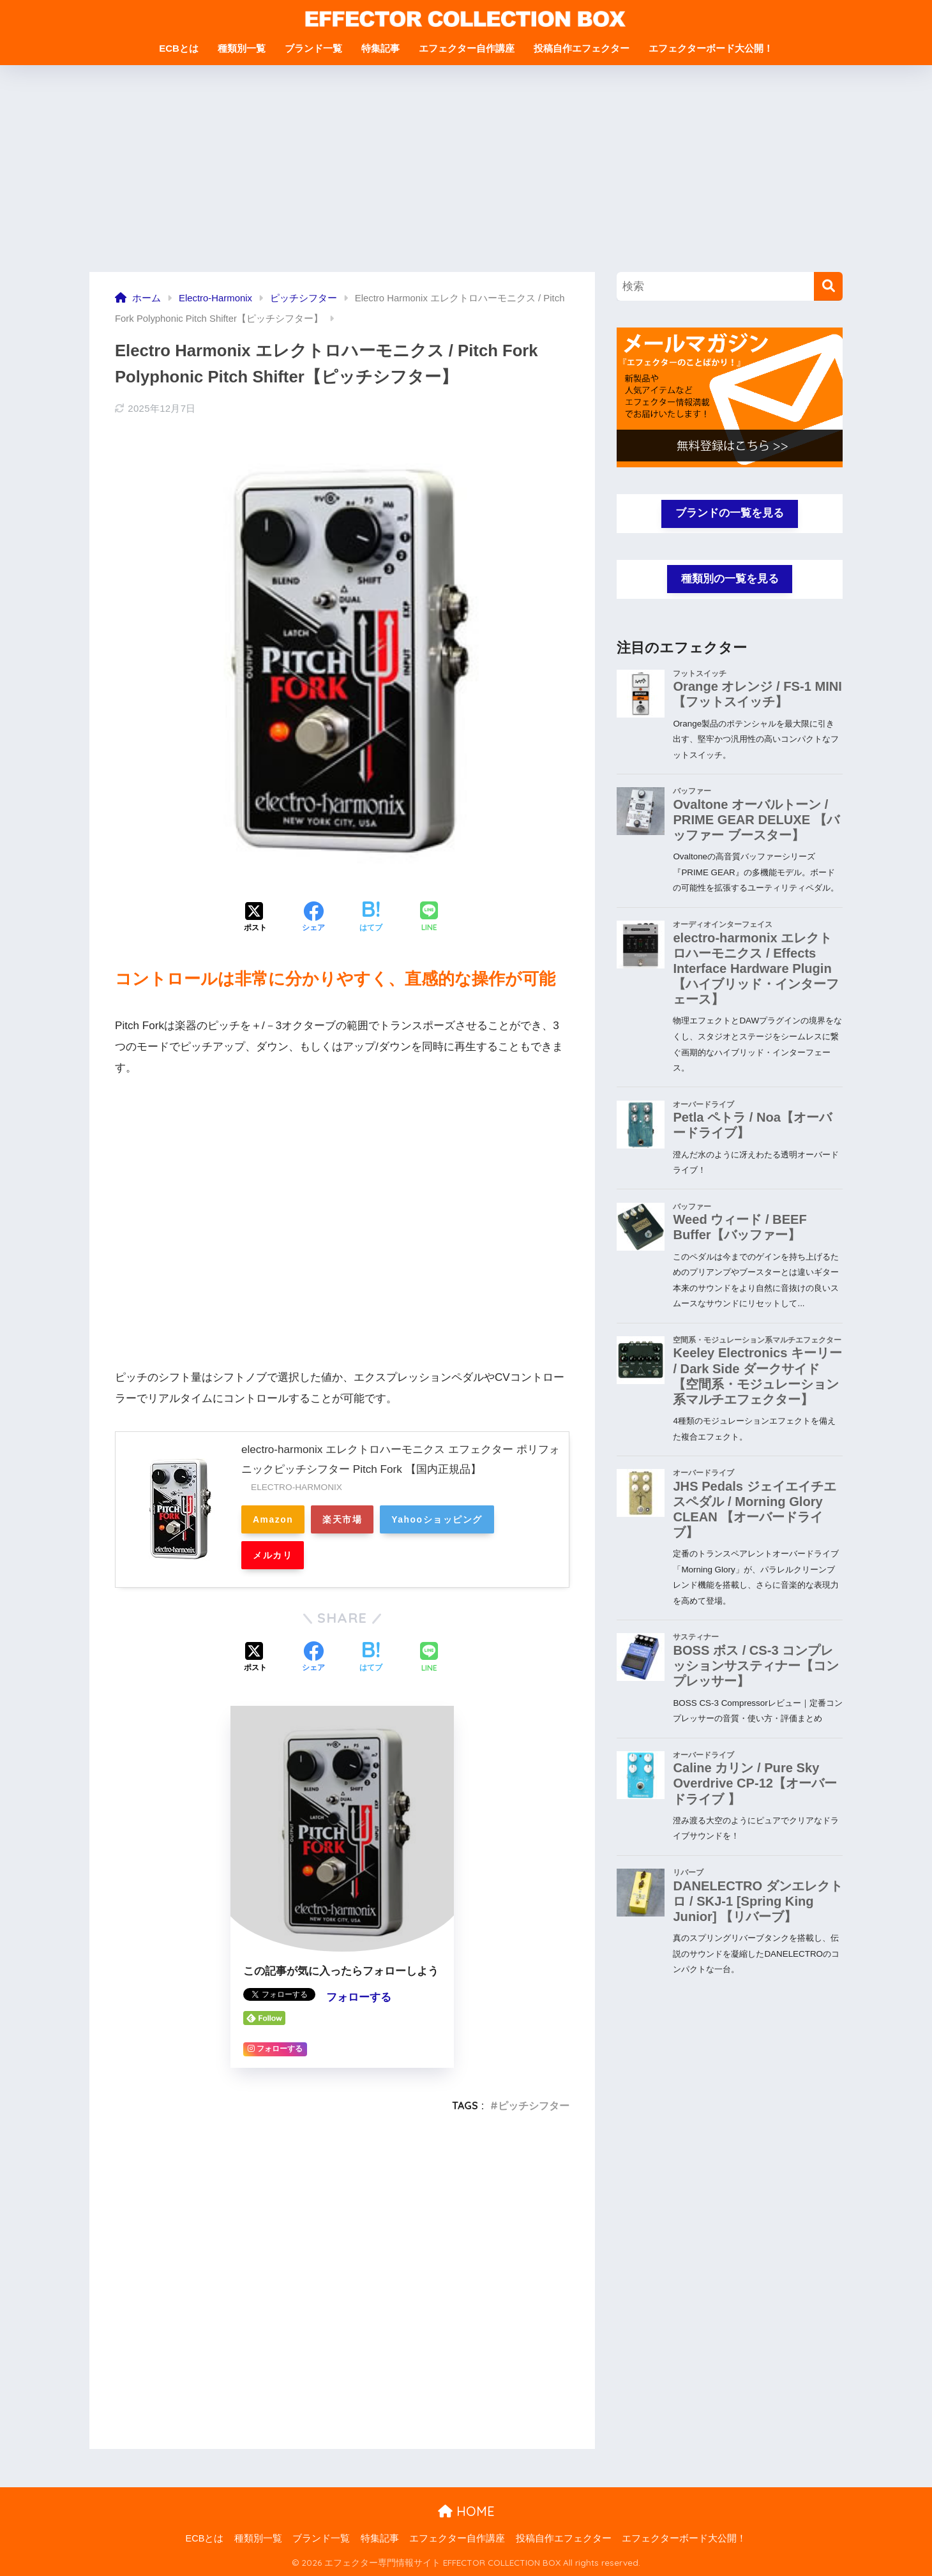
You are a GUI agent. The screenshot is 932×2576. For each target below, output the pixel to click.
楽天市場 (342, 1519)
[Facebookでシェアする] (313, 918)
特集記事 (380, 48)
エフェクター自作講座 (467, 48)
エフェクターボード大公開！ (711, 48)
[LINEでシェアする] (429, 917)
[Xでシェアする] (255, 918)
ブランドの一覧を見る (729, 513)
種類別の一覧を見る (730, 579)
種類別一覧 (242, 48)
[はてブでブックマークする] (370, 918)
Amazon (273, 1519)
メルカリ (272, 1555)
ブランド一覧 (313, 48)
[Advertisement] (466, 176)
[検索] (828, 286)
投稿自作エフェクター (581, 48)
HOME (466, 2511)
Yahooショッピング (437, 1519)
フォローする (358, 1997)
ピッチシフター (533, 2105)
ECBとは (179, 48)
